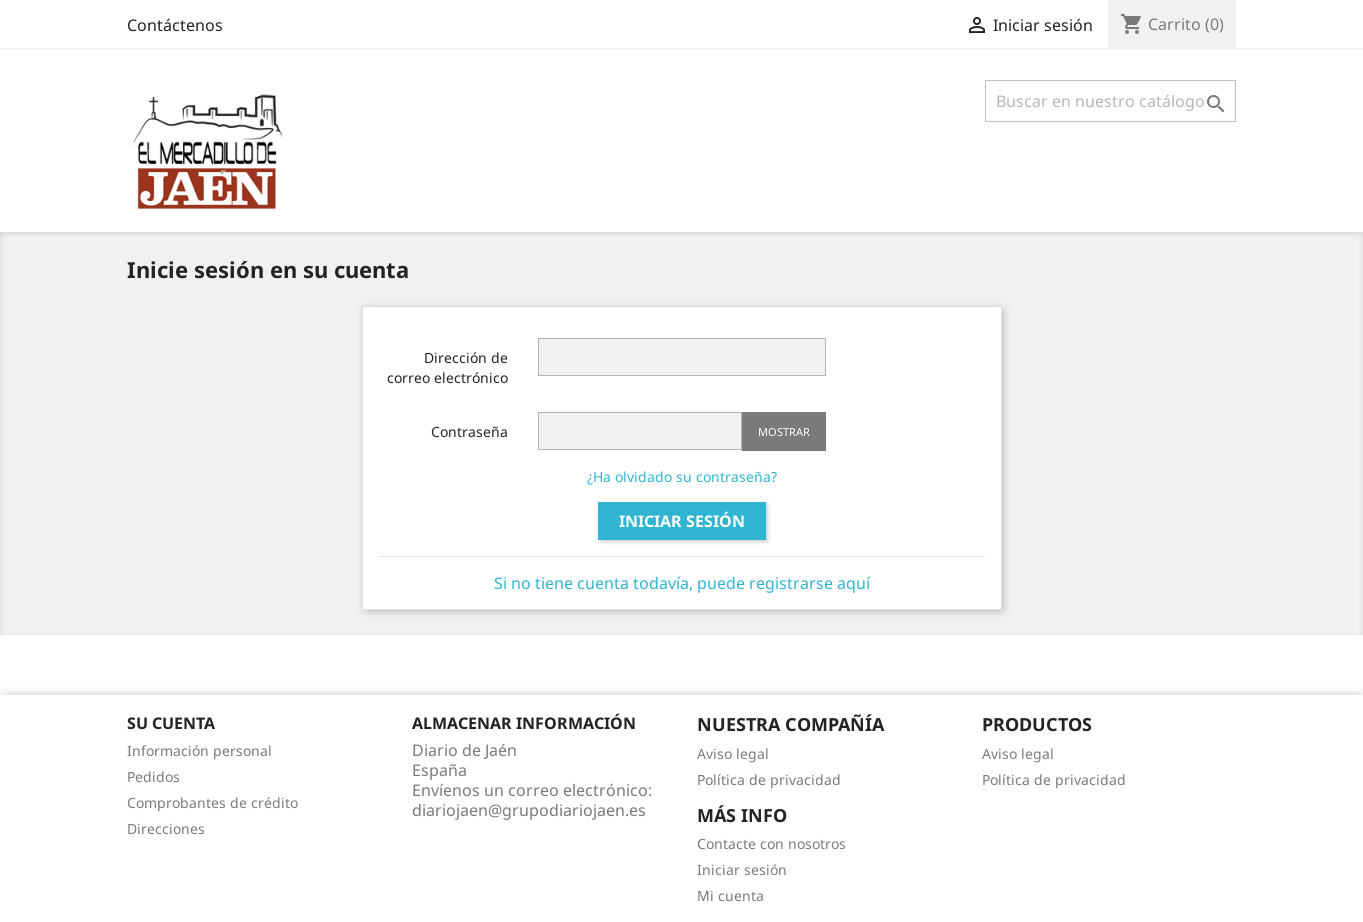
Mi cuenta (730, 895)
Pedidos (153, 776)
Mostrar (784, 431)
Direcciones (166, 828)
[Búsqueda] (1110, 101)
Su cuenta (171, 723)
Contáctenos (175, 25)
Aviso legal (733, 753)
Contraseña (469, 431)
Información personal (199, 750)
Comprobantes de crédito (212, 802)
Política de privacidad (769, 779)
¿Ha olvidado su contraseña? (682, 476)
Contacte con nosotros (771, 843)
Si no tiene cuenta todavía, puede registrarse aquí (682, 583)
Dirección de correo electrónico (447, 367)
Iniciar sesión (682, 521)
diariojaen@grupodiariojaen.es (529, 810)
